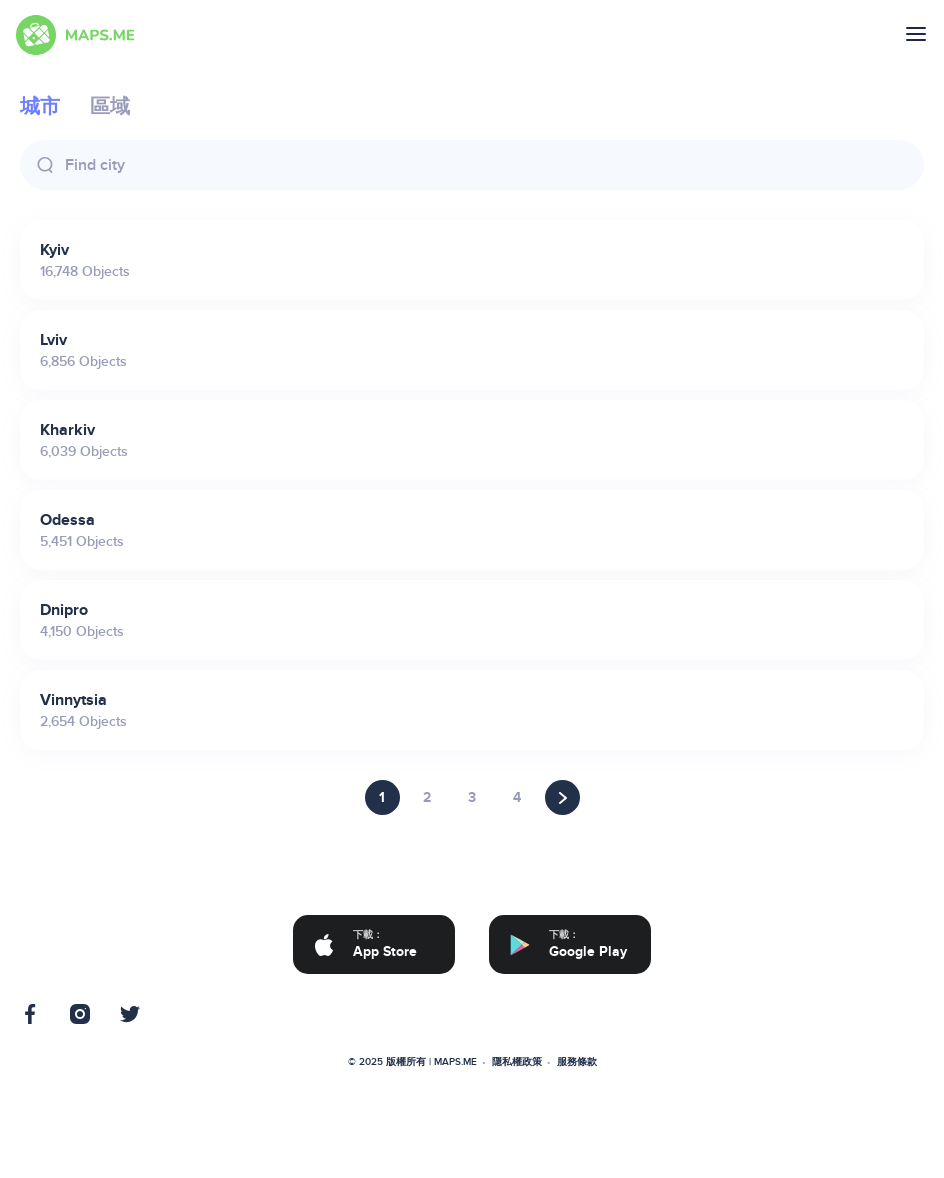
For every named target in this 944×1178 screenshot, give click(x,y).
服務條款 (577, 1062)
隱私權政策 (517, 1062)
